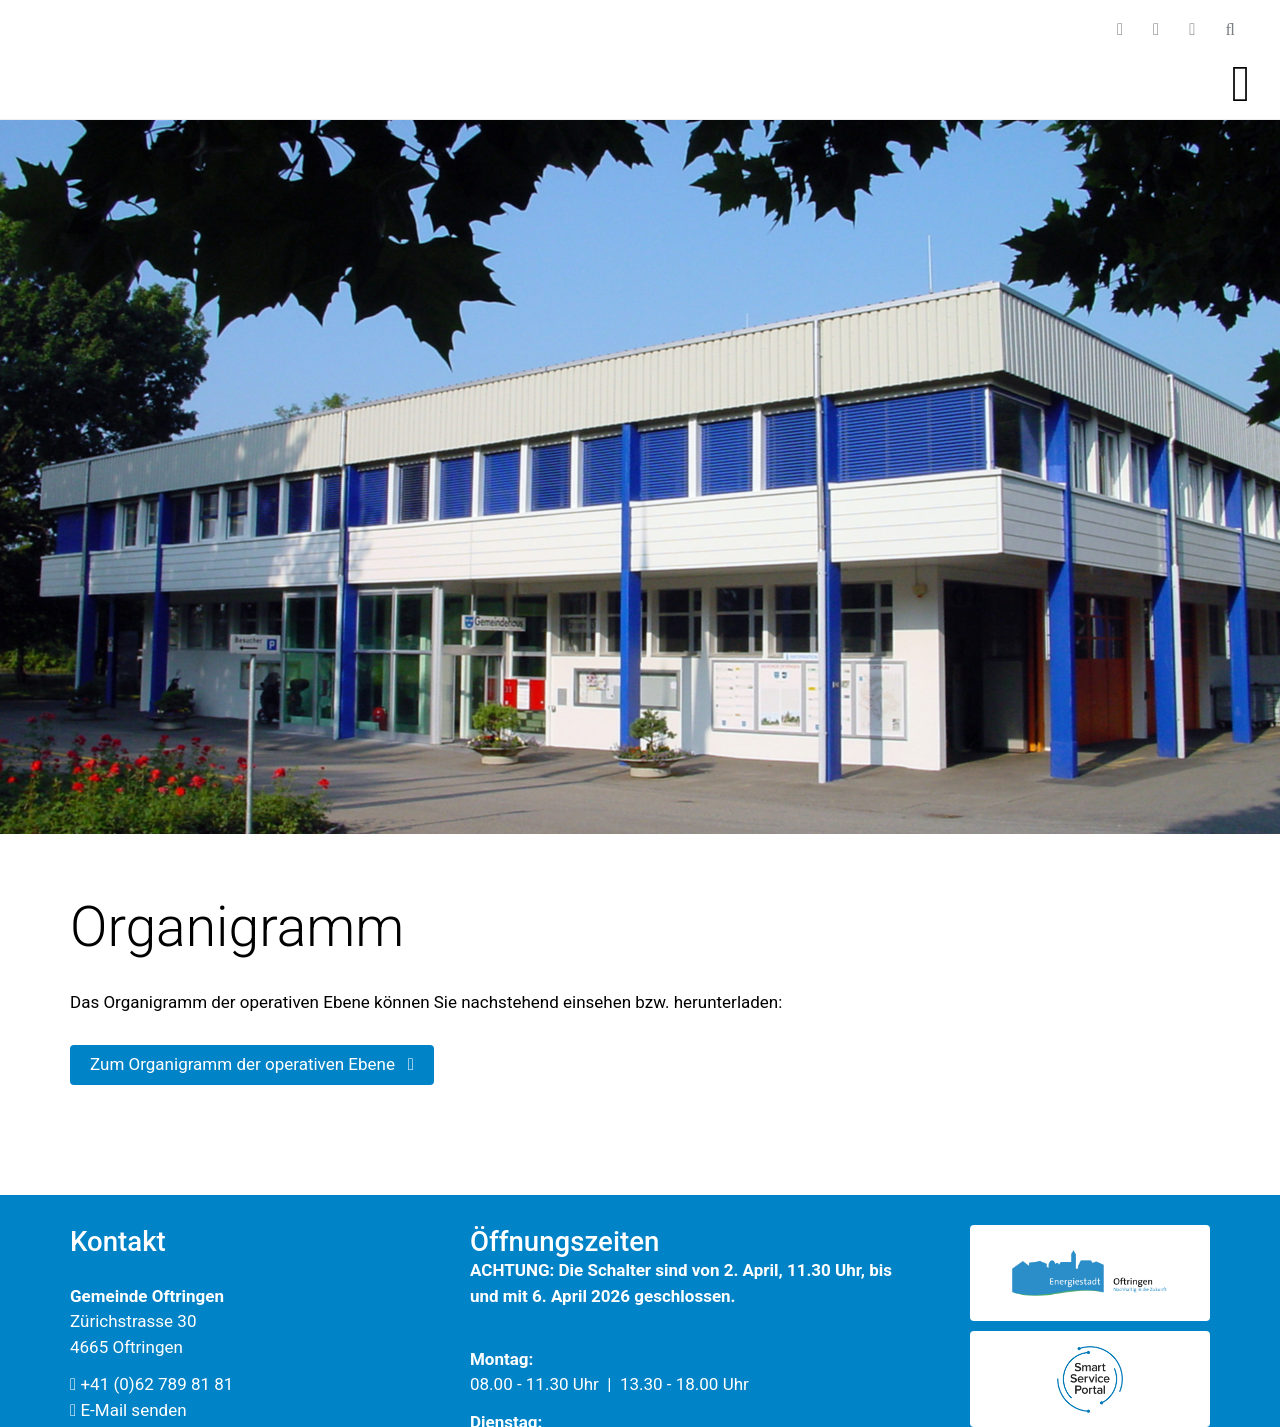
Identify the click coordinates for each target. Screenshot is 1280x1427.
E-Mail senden (128, 1410)
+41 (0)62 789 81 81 (151, 1384)
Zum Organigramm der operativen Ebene (252, 1064)
